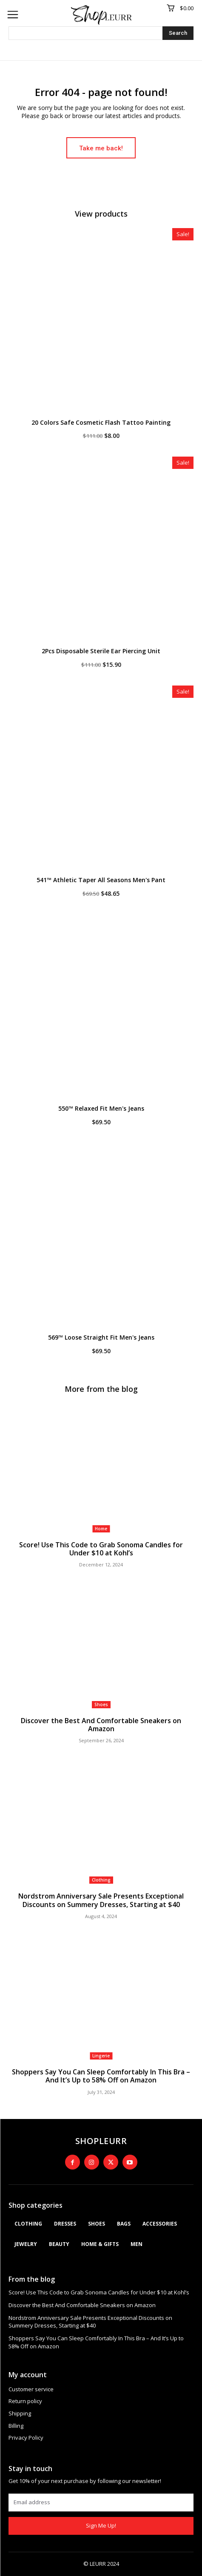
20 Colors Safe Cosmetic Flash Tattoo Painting (101, 422)
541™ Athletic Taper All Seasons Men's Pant (101, 880)
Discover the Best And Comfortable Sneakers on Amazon (101, 1724)
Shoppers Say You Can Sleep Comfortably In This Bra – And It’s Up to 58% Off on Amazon (101, 2076)
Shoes (101, 1704)
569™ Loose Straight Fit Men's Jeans (101, 1337)
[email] (101, 2502)
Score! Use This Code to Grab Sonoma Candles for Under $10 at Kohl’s (101, 1548)
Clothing (101, 1880)
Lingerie (101, 2056)
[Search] (177, 33)
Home (101, 1529)
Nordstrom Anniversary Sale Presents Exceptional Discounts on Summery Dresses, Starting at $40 (101, 1900)
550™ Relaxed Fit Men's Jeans (101, 1108)
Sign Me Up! (101, 2525)
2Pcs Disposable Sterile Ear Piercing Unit (101, 651)
